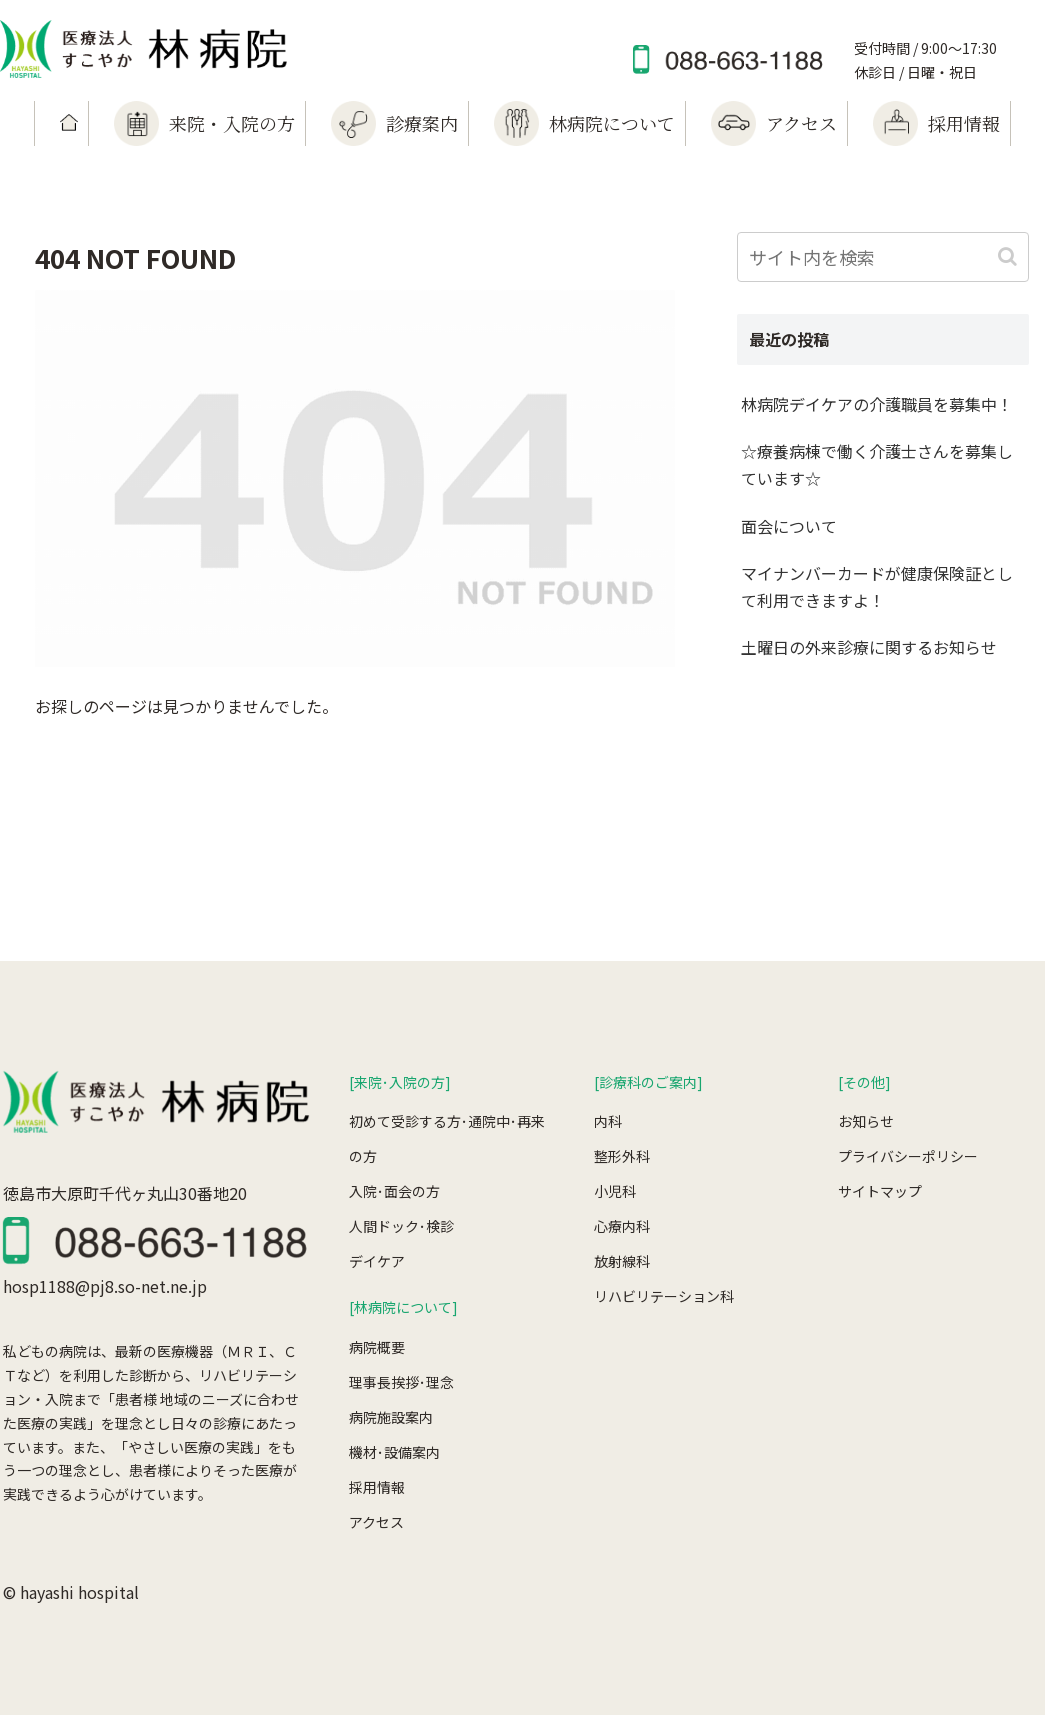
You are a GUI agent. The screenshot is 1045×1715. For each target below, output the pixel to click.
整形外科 (622, 1156)
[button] (1009, 256)
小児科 (615, 1191)
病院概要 (377, 1347)
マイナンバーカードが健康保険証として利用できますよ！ (877, 586)
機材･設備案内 (394, 1452)
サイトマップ (880, 1191)
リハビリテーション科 (664, 1296)
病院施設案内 (391, 1417)
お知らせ (866, 1121)
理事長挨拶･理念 (401, 1382)
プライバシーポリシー (908, 1156)
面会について (789, 526)
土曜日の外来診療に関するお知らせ (869, 647)
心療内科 (622, 1226)
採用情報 (377, 1487)
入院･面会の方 (394, 1191)
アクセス (376, 1522)
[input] (883, 257)
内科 (608, 1121)
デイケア (377, 1261)
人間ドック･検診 (401, 1226)
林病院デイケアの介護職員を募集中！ (877, 404)
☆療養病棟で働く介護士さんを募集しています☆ (877, 464)
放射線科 (622, 1261)
